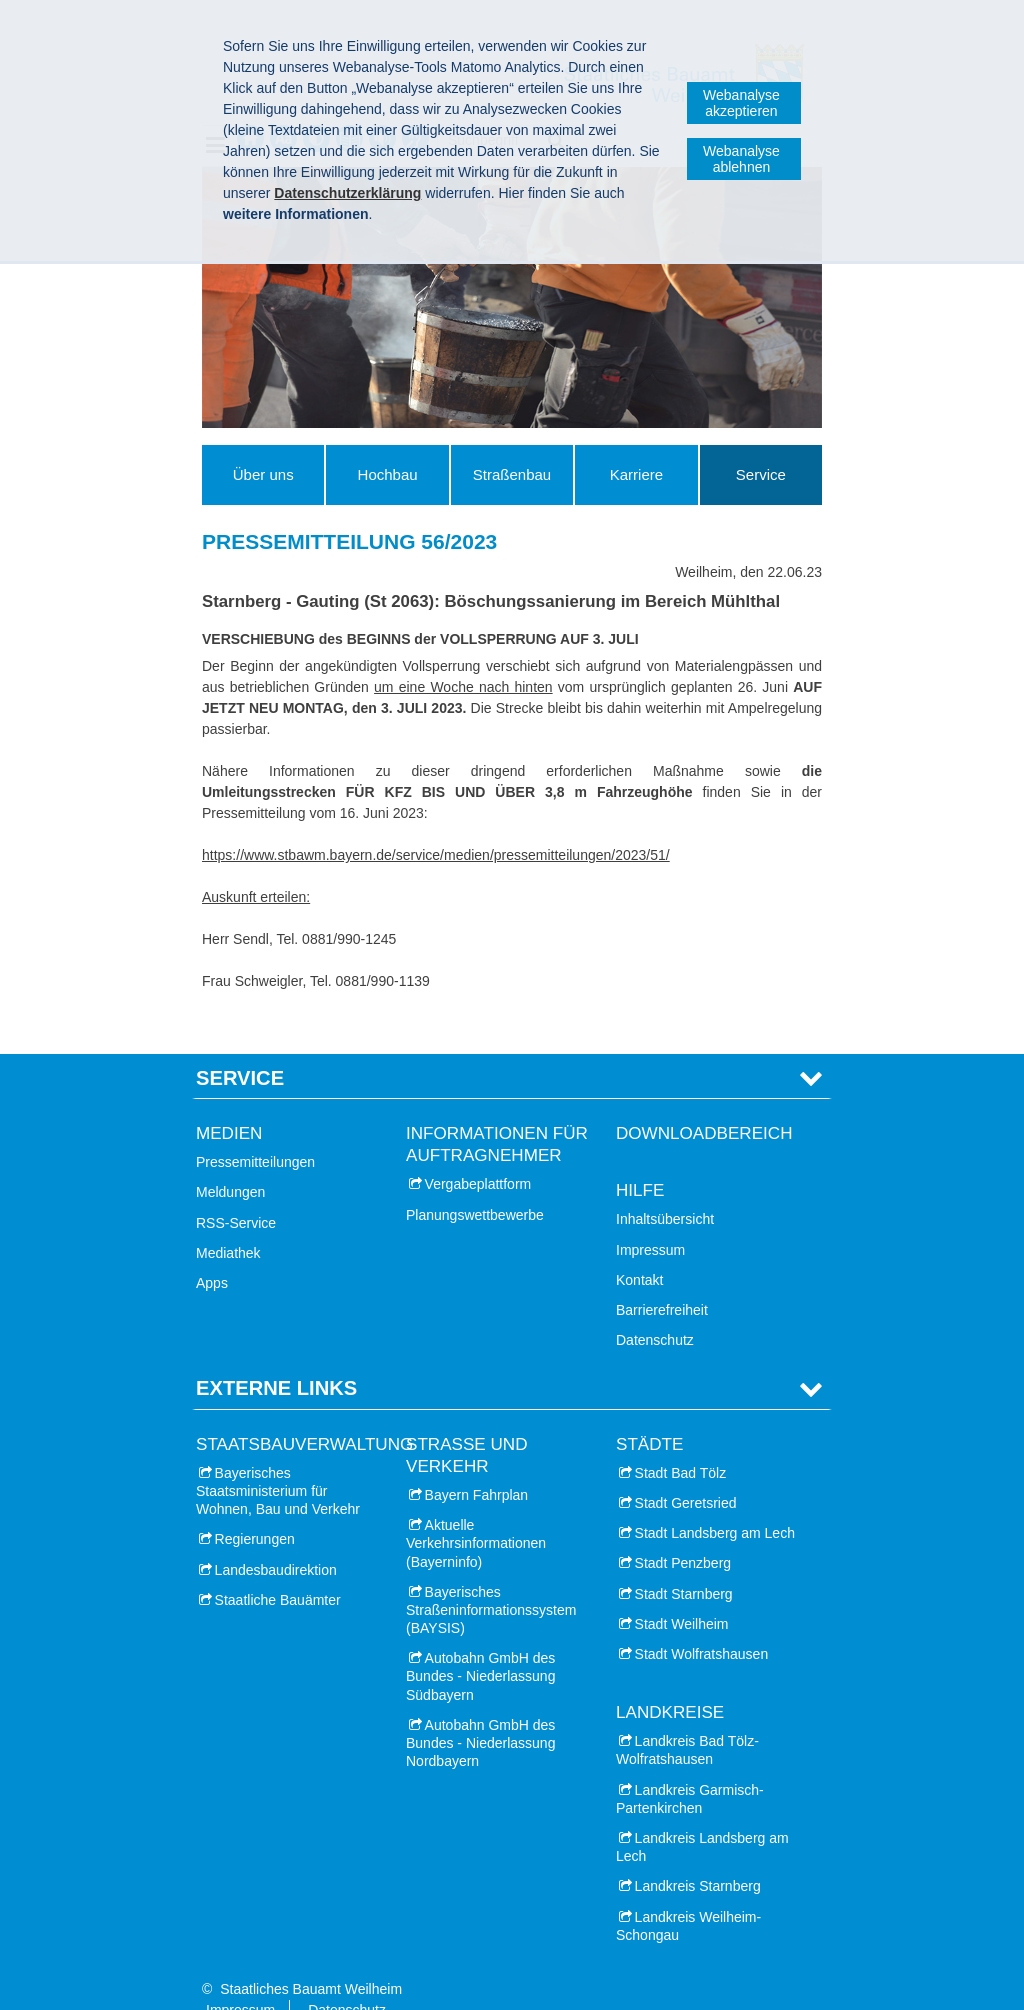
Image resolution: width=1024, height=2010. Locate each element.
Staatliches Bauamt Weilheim (311, 1958)
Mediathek (228, 1222)
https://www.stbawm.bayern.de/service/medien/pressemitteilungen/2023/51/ (436, 855)
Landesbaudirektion (276, 1539)
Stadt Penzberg (683, 1533)
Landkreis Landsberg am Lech (702, 1817)
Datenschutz (655, 1310)
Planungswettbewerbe (475, 1184)
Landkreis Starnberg (698, 1856)
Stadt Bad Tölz (681, 1442)
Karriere (636, 474)
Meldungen (230, 1162)
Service (761, 474)
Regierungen (255, 1509)
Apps (212, 1252)
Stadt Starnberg (684, 1563)
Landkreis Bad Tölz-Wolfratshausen (687, 1720)
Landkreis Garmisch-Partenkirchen (690, 1768)
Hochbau (388, 474)
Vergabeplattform (478, 1154)
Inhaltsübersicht (665, 1189)
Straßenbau (512, 474)
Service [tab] (240, 1047)
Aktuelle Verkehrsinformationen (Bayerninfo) (476, 1513)
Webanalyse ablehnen (741, 159)
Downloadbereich (704, 1102)
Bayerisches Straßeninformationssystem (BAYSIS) (491, 1579)
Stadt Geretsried (686, 1472)
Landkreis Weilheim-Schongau (688, 1895)
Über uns (263, 474)
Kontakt (639, 1249)
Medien (229, 1102)
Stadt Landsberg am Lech (715, 1503)
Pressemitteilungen (255, 1132)
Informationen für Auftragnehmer (497, 1113)
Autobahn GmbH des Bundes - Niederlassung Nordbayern (480, 1712)
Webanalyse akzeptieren (741, 103)
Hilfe (640, 1160)
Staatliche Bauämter (278, 1569)
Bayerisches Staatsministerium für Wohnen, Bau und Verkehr (278, 1460)
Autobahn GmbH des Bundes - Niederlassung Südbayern (480, 1646)
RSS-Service (236, 1192)
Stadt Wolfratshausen (702, 1623)
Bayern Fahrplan (477, 1464)
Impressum (650, 1219)
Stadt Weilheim (682, 1593)
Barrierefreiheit (662, 1279)
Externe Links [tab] (276, 1358)
